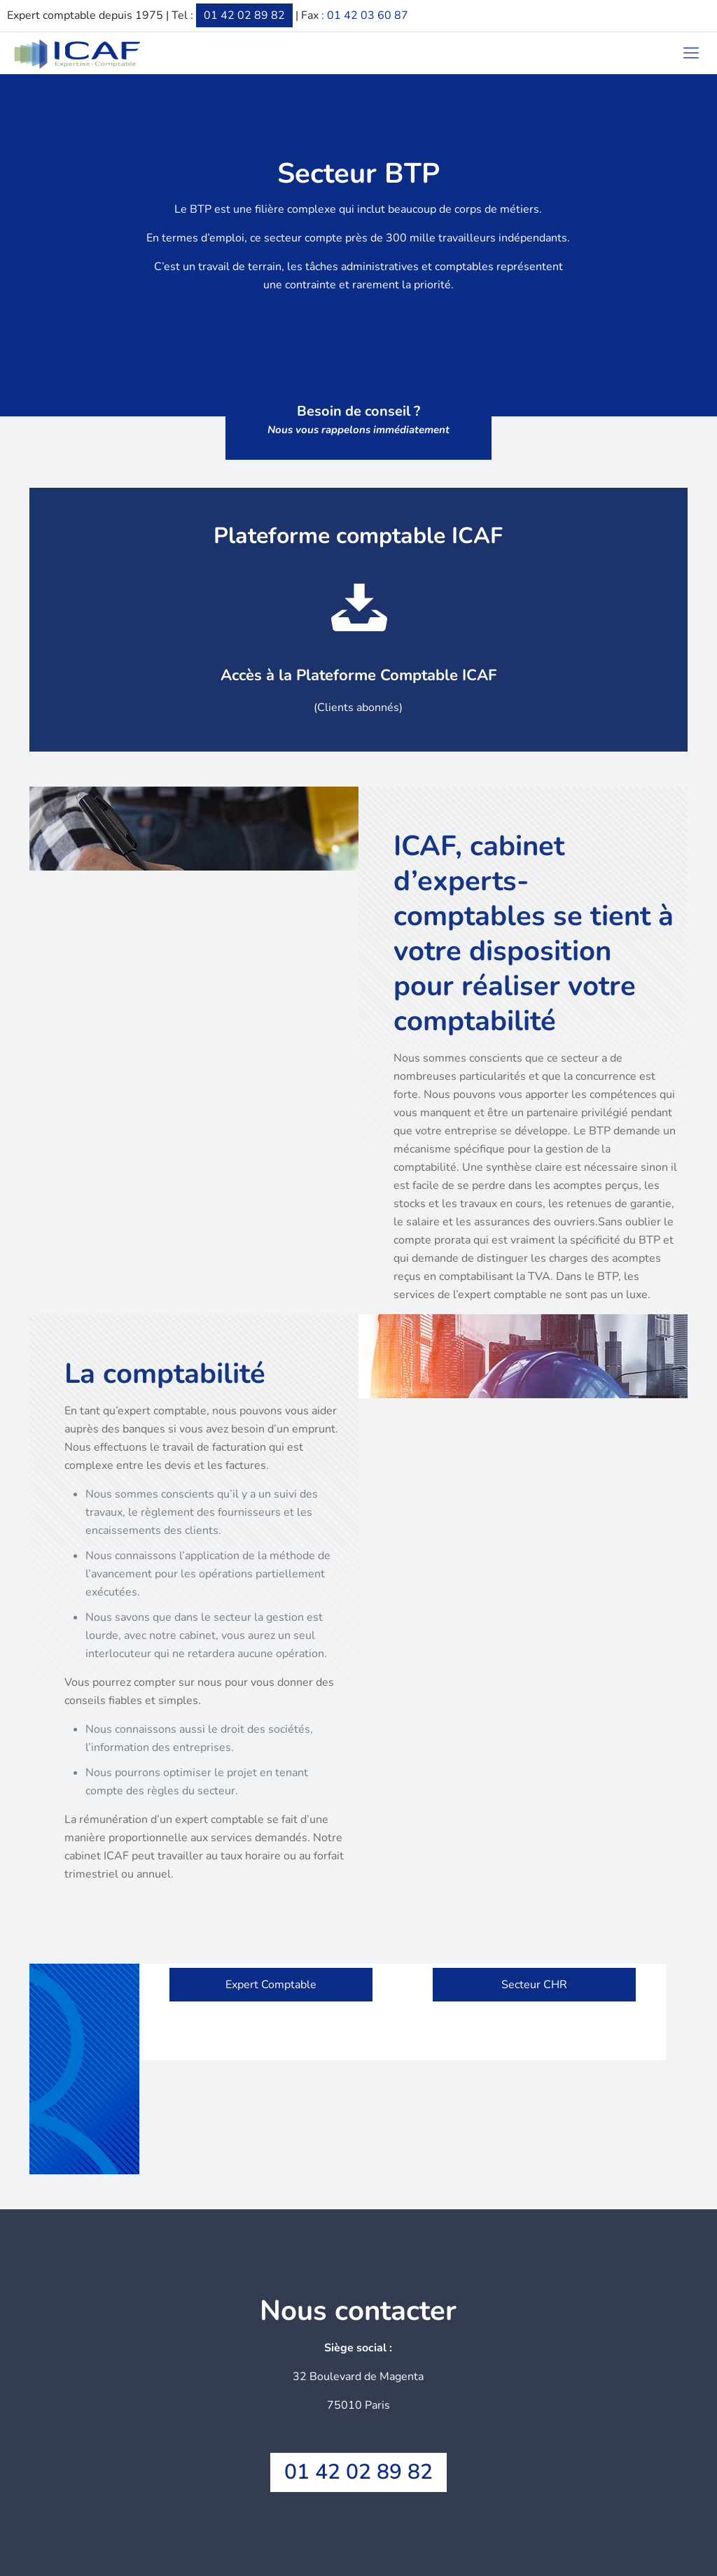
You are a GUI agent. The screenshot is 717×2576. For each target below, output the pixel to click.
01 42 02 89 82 (244, 15)
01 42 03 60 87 (367, 15)
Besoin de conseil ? (358, 420)
